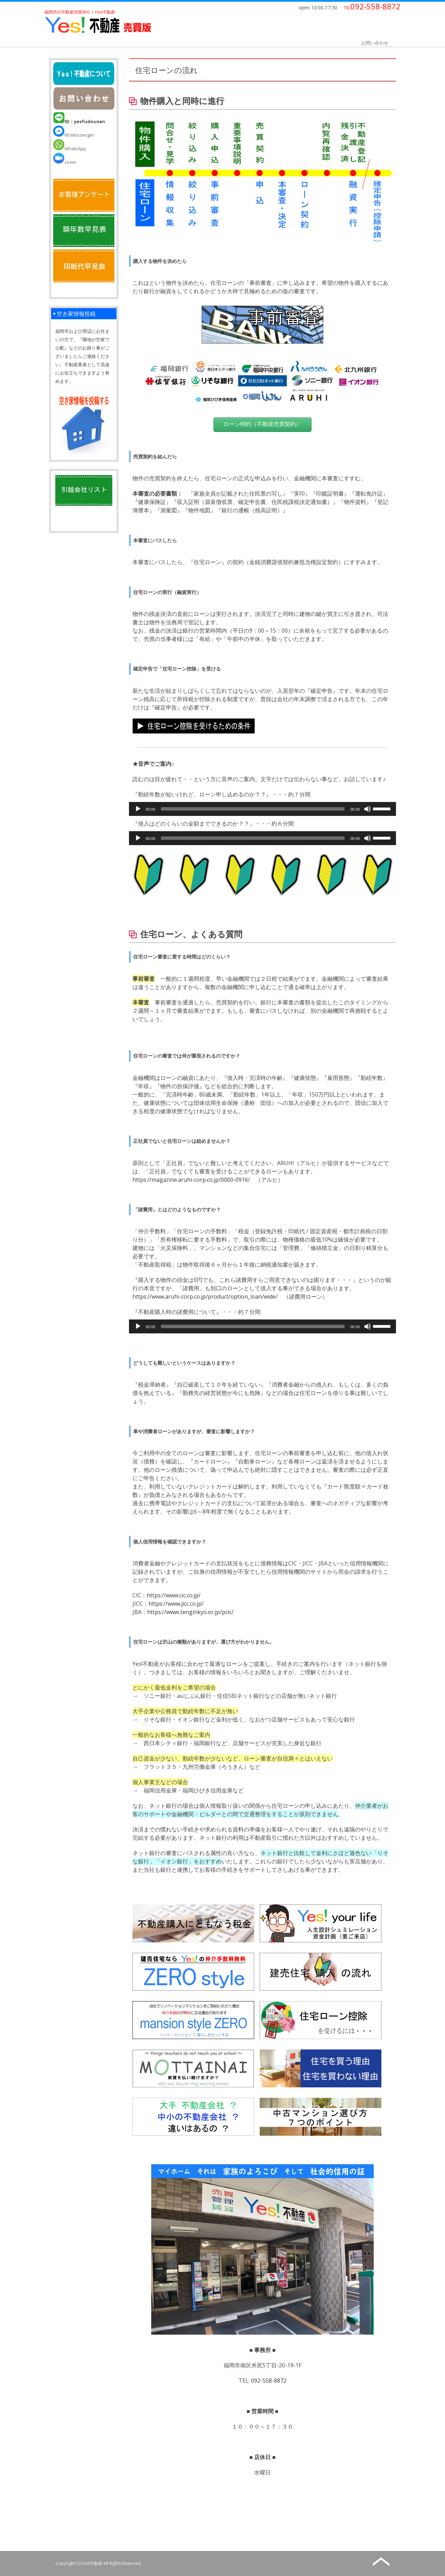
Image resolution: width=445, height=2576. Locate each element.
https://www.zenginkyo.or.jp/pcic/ (190, 1612)
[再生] (138, 808)
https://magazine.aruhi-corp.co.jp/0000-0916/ (191, 1179)
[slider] (253, 809)
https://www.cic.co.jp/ (174, 1595)
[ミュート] (367, 808)
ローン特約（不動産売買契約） (262, 424)
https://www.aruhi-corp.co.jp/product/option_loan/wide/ (205, 1296)
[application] (262, 809)
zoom (64, 162)
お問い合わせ (374, 43)
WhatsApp (69, 148)
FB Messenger (73, 135)
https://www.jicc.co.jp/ (176, 1603)
